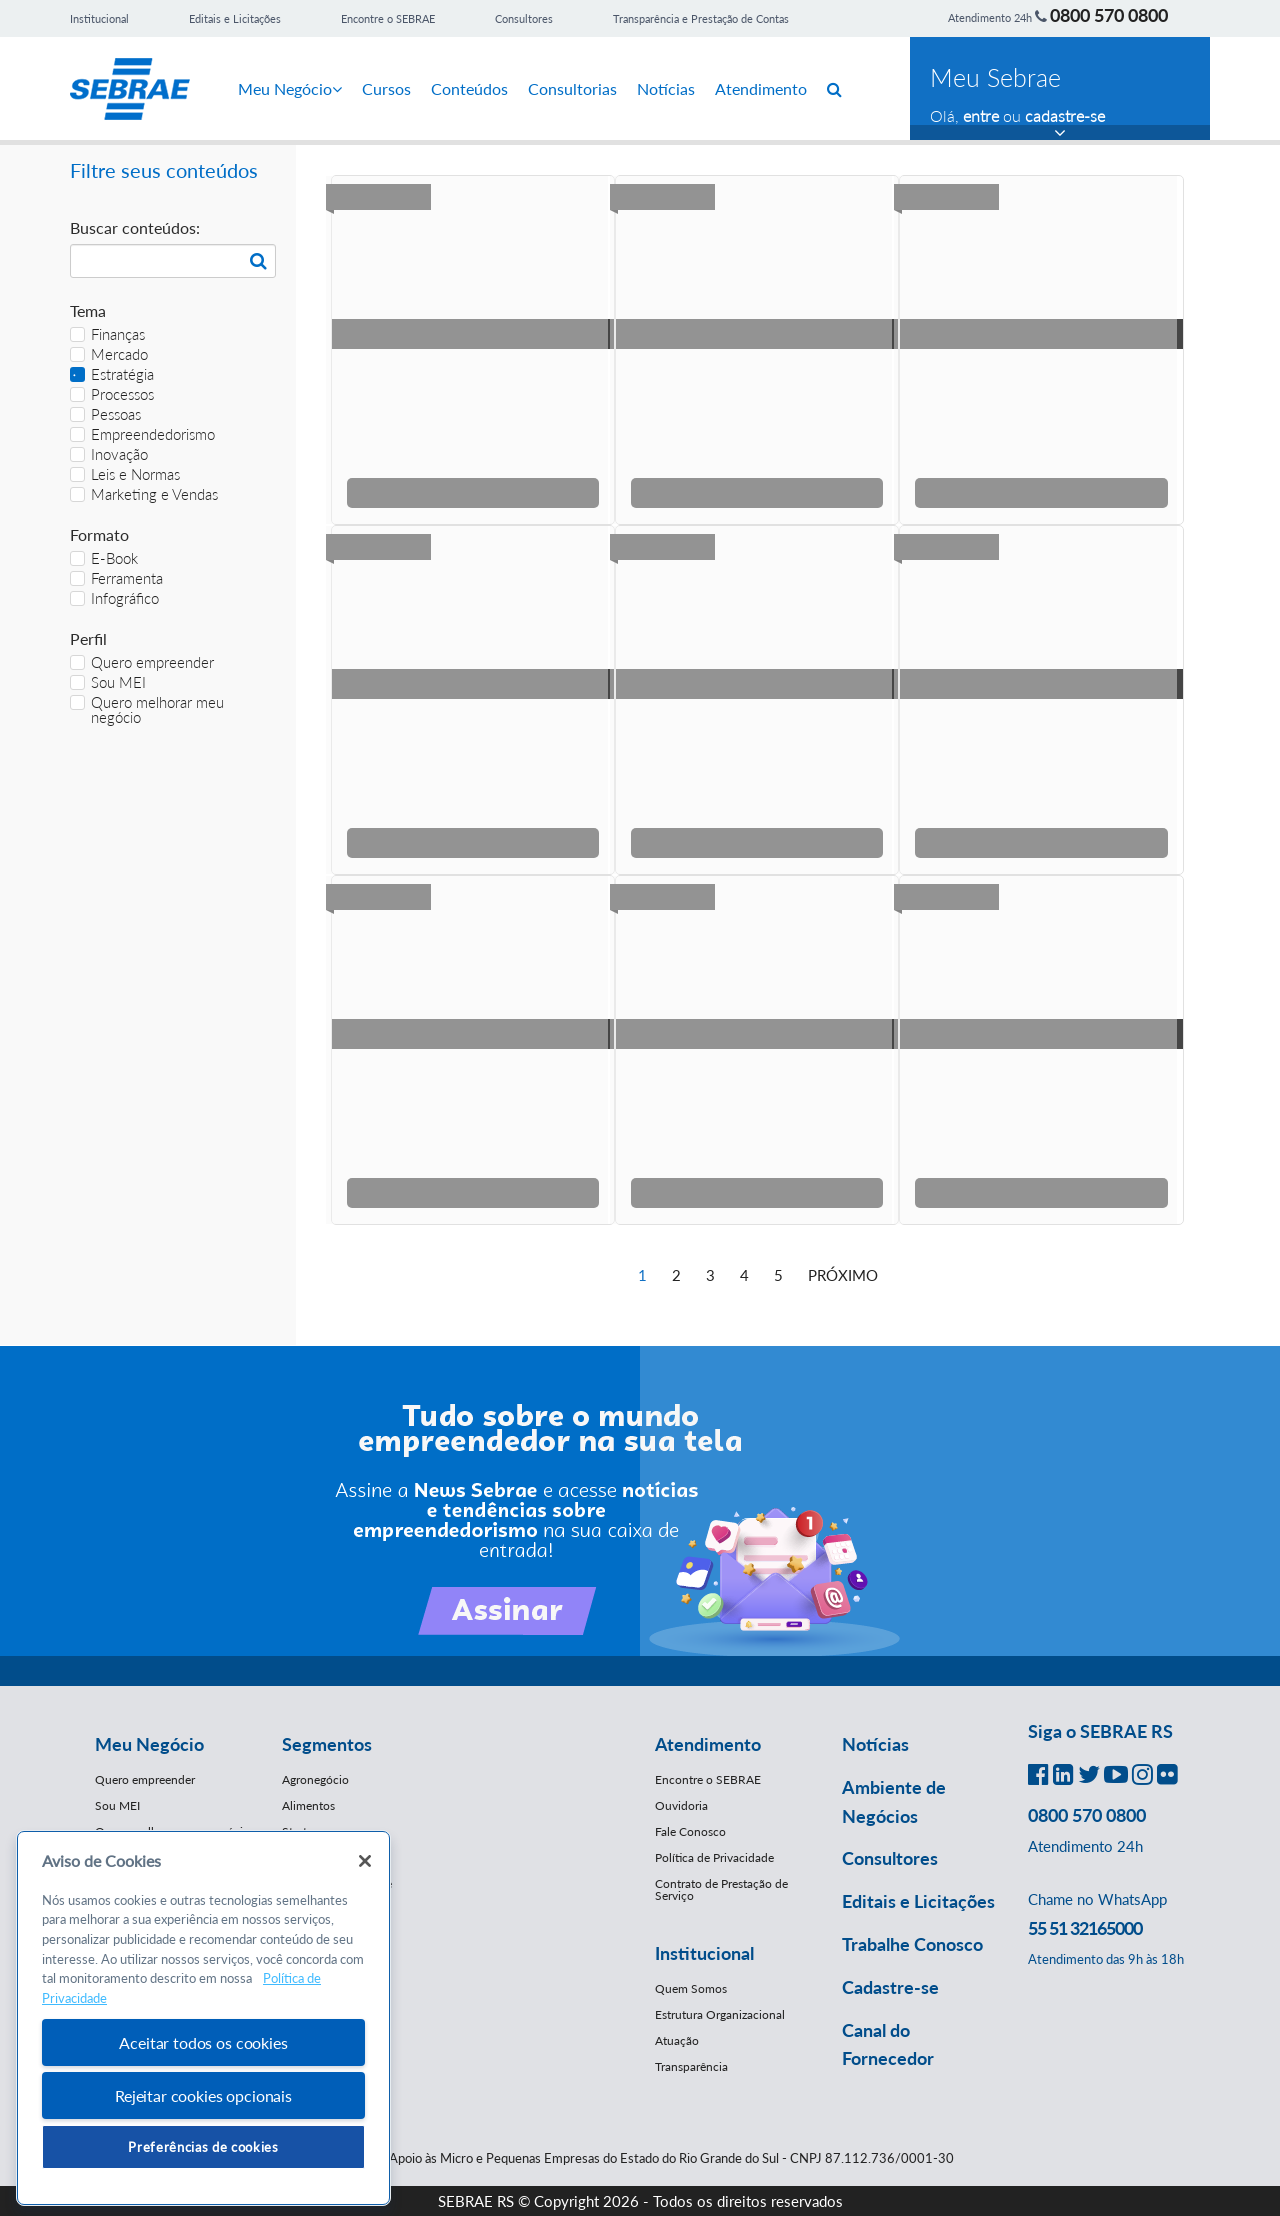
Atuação (677, 2040)
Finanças (107, 334)
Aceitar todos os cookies (203, 2042)
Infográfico (114, 598)
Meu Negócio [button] (149, 1744)
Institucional (99, 18)
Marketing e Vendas (144, 494)
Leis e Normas (125, 474)
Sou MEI (108, 682)
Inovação (109, 454)
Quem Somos (691, 1988)
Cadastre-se (890, 1987)
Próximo (843, 1275)
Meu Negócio (290, 88)
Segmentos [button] (327, 1744)
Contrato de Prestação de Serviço (721, 1889)
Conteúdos (469, 88)
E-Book (104, 558)
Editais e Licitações (235, 18)
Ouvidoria (681, 1805)
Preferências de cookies (203, 2147)
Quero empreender (142, 662)
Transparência (691, 2066)
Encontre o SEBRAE (388, 18)
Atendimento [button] (708, 1744)
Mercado (109, 354)
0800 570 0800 (1109, 15)
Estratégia (112, 374)
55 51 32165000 (1085, 1928)
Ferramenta (116, 578)
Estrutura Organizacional (720, 2014)
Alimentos (308, 1805)
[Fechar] (365, 1861)
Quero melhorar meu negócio (147, 710)
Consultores (524, 18)
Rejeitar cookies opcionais (203, 2095)
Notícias (666, 88)
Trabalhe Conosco (912, 1944)
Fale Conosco (690, 1831)
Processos (112, 394)
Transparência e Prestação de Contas (701, 18)
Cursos (386, 88)
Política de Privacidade (714, 1857)
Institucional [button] (704, 1953)
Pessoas (105, 414)
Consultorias (572, 88)
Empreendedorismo (142, 434)
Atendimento (761, 88)
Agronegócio (315, 1779)
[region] (203, 2018)
